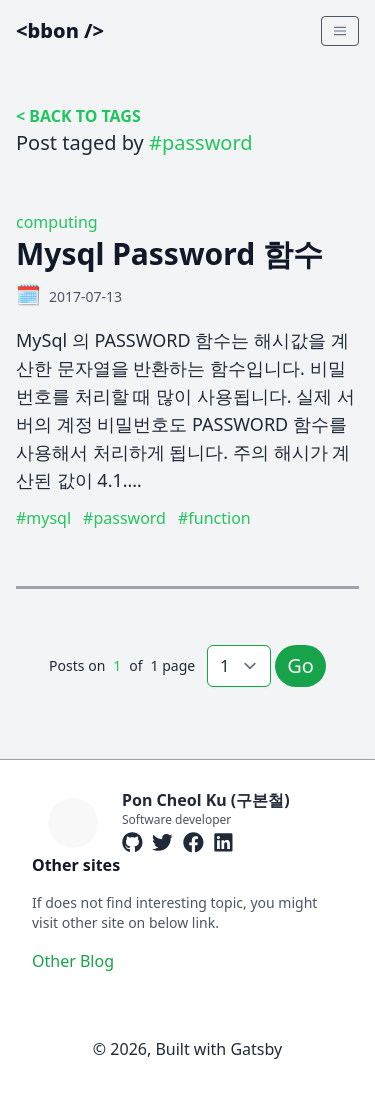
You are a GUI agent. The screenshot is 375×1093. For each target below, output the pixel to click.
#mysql (43, 518)
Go (300, 665)
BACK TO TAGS (84, 116)
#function (214, 518)
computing (57, 222)
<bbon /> (60, 30)
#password (124, 518)
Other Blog (73, 961)
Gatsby (256, 1049)
